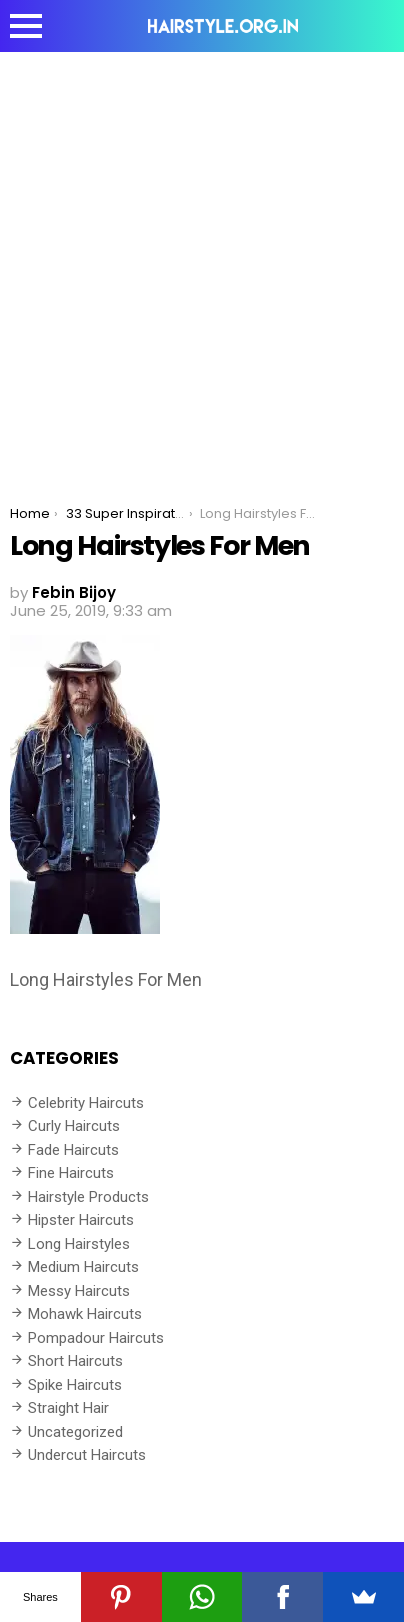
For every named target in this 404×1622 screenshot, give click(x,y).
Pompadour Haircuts (96, 1338)
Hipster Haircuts (81, 1220)
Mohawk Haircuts (85, 1314)
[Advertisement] (202, 264)
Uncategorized (75, 1432)
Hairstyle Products (88, 1197)
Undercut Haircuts (87, 1455)
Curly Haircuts (74, 1126)
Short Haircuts (75, 1361)
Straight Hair (68, 1408)
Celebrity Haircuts (86, 1103)
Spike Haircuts (75, 1385)
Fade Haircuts (73, 1150)
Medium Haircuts (83, 1267)
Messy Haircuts (79, 1291)
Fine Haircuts (71, 1173)
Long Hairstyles (79, 1244)
